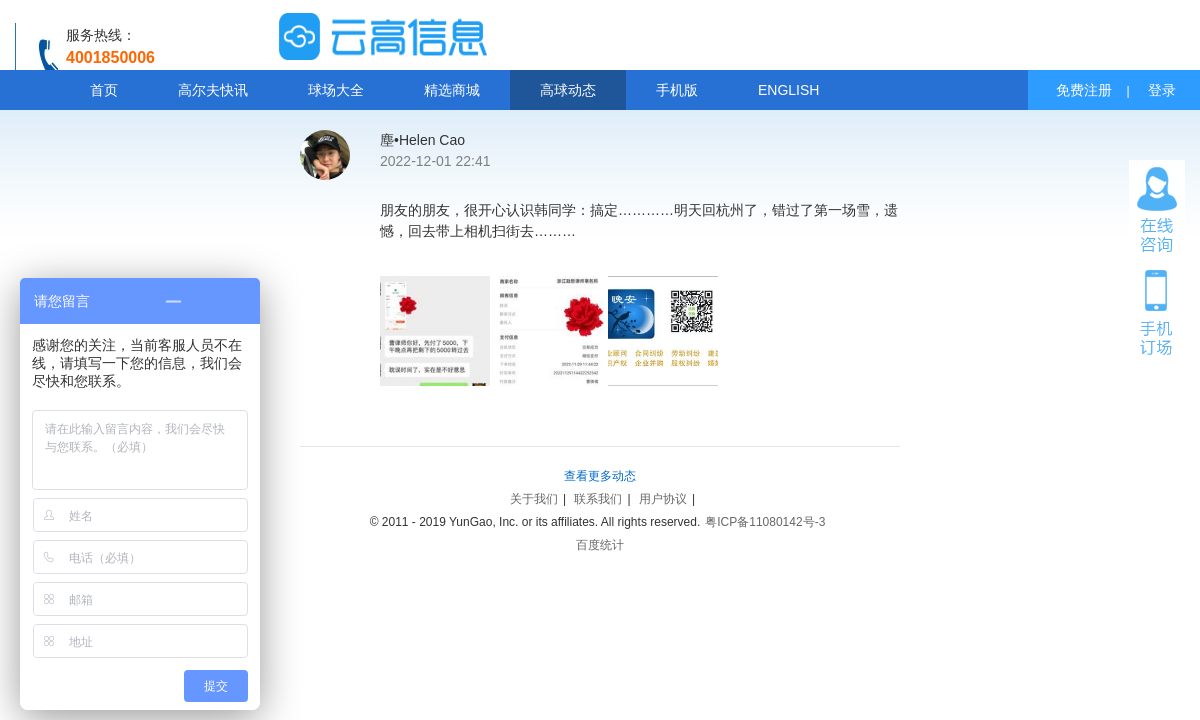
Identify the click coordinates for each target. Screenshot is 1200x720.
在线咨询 (1157, 210)
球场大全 (336, 90)
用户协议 (663, 499)
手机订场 (1157, 311)
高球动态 (568, 90)
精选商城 (452, 90)
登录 (1162, 90)
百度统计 (600, 545)
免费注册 (1084, 90)
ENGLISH (788, 90)
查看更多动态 (600, 476)
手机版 (677, 90)
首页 (104, 90)
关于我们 (534, 499)
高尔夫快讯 (213, 90)
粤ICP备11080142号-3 (765, 522)
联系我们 (598, 499)
